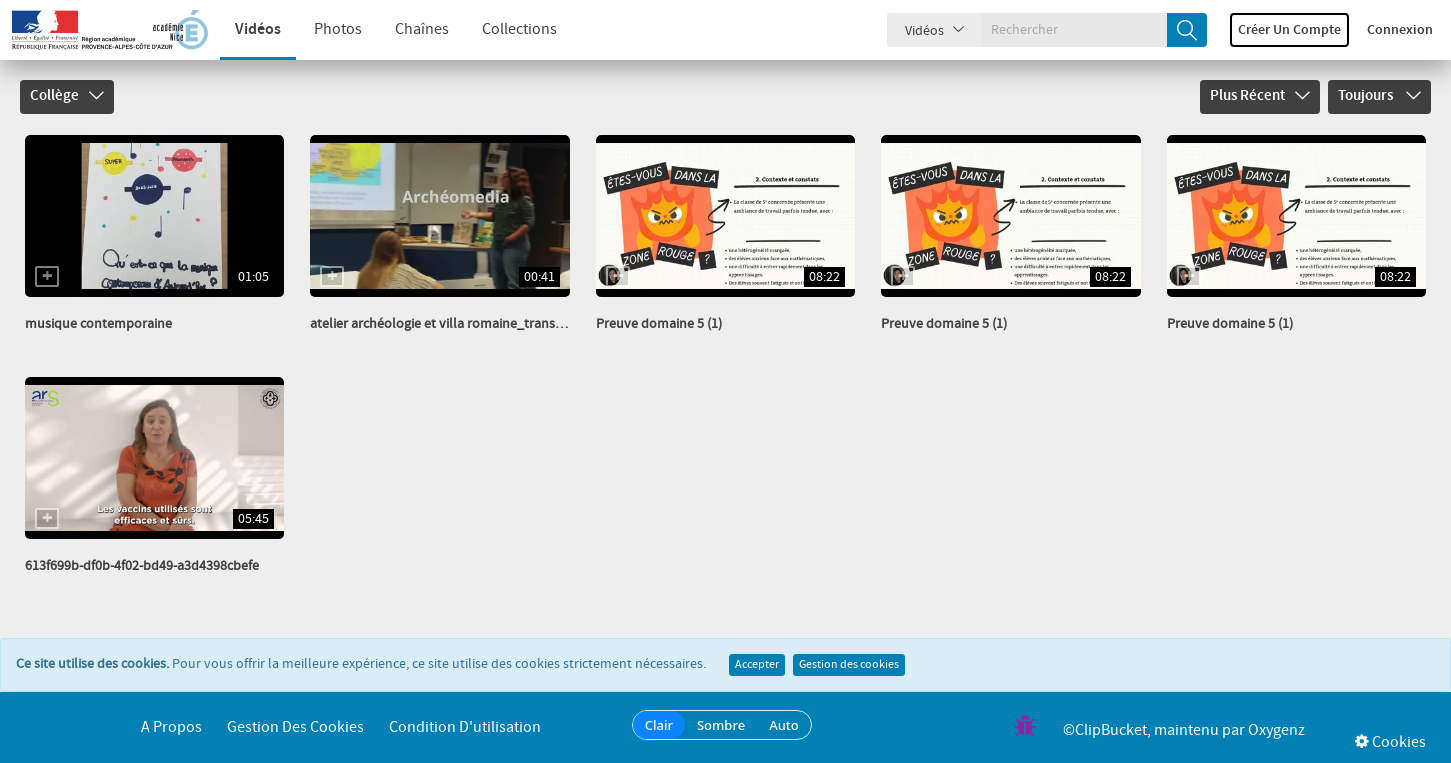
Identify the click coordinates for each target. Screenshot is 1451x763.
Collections (519, 29)
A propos (171, 727)
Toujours (1379, 96)
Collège (67, 96)
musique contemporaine (98, 324)
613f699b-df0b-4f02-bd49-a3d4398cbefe (142, 566)
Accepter (757, 665)
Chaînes (422, 29)
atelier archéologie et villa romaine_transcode (447, 324)
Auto (784, 725)
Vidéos (258, 29)
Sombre (721, 725)
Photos (338, 29)
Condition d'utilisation (465, 727)
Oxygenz (1276, 730)
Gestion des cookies (849, 665)
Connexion (1400, 30)
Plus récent (1260, 96)
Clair (659, 725)
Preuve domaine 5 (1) (659, 324)
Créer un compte (1289, 30)
